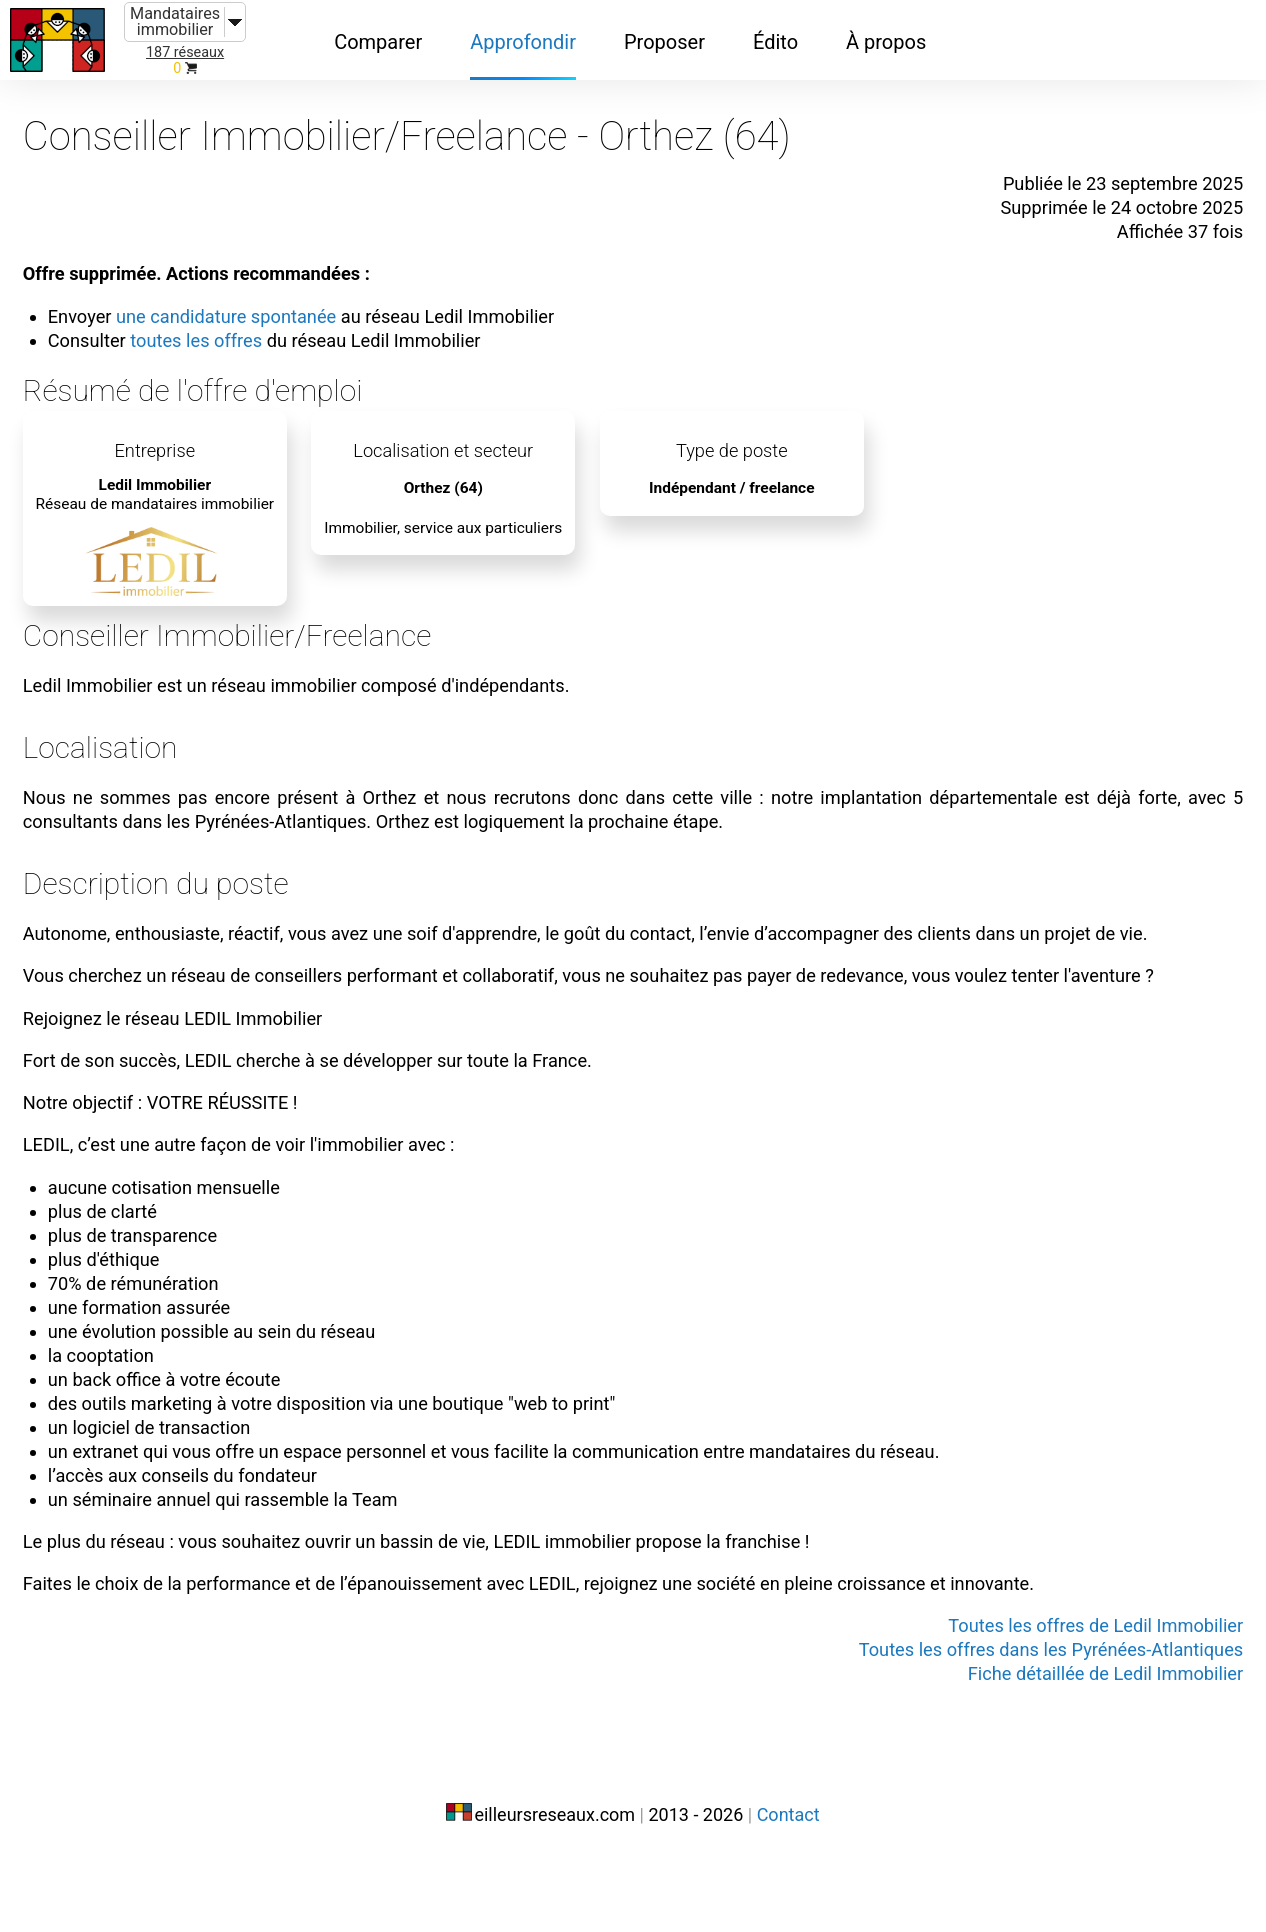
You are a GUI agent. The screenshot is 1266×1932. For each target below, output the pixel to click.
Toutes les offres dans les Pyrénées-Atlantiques (1022, 1728)
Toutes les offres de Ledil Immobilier (1071, 1704)
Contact (788, 1889)
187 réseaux (185, 52)
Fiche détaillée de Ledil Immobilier (1082, 1752)
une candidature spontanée (254, 298)
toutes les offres (221, 322)
